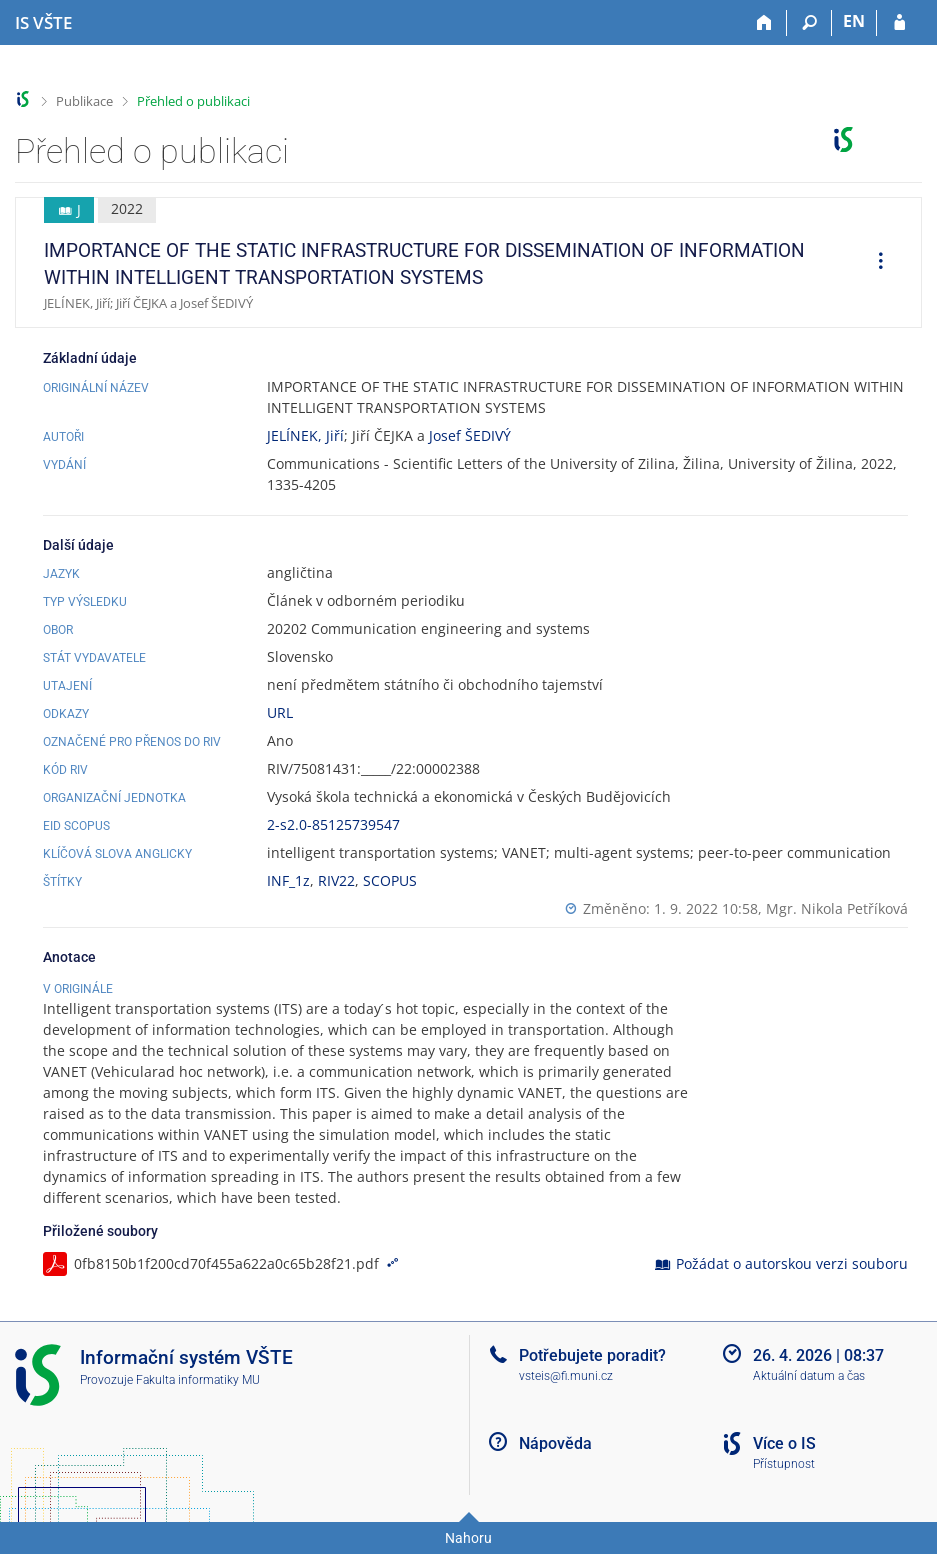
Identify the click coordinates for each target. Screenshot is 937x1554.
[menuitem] (874, 263)
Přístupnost (784, 1464)
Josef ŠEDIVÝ (470, 435)
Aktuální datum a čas (809, 1376)
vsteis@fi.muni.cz (566, 1376)
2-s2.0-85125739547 (333, 824)
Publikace (84, 101)
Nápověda (555, 1443)
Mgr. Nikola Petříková (837, 908)
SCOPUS (390, 880)
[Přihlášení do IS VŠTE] (899, 23)
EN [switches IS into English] (854, 21)
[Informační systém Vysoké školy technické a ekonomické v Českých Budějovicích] (43, 23)
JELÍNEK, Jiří (305, 435)
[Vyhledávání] (809, 23)
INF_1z (288, 880)
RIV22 (336, 880)
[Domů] (764, 23)
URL (280, 712)
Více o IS (784, 1443)
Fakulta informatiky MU (198, 1380)
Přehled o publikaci (193, 101)
